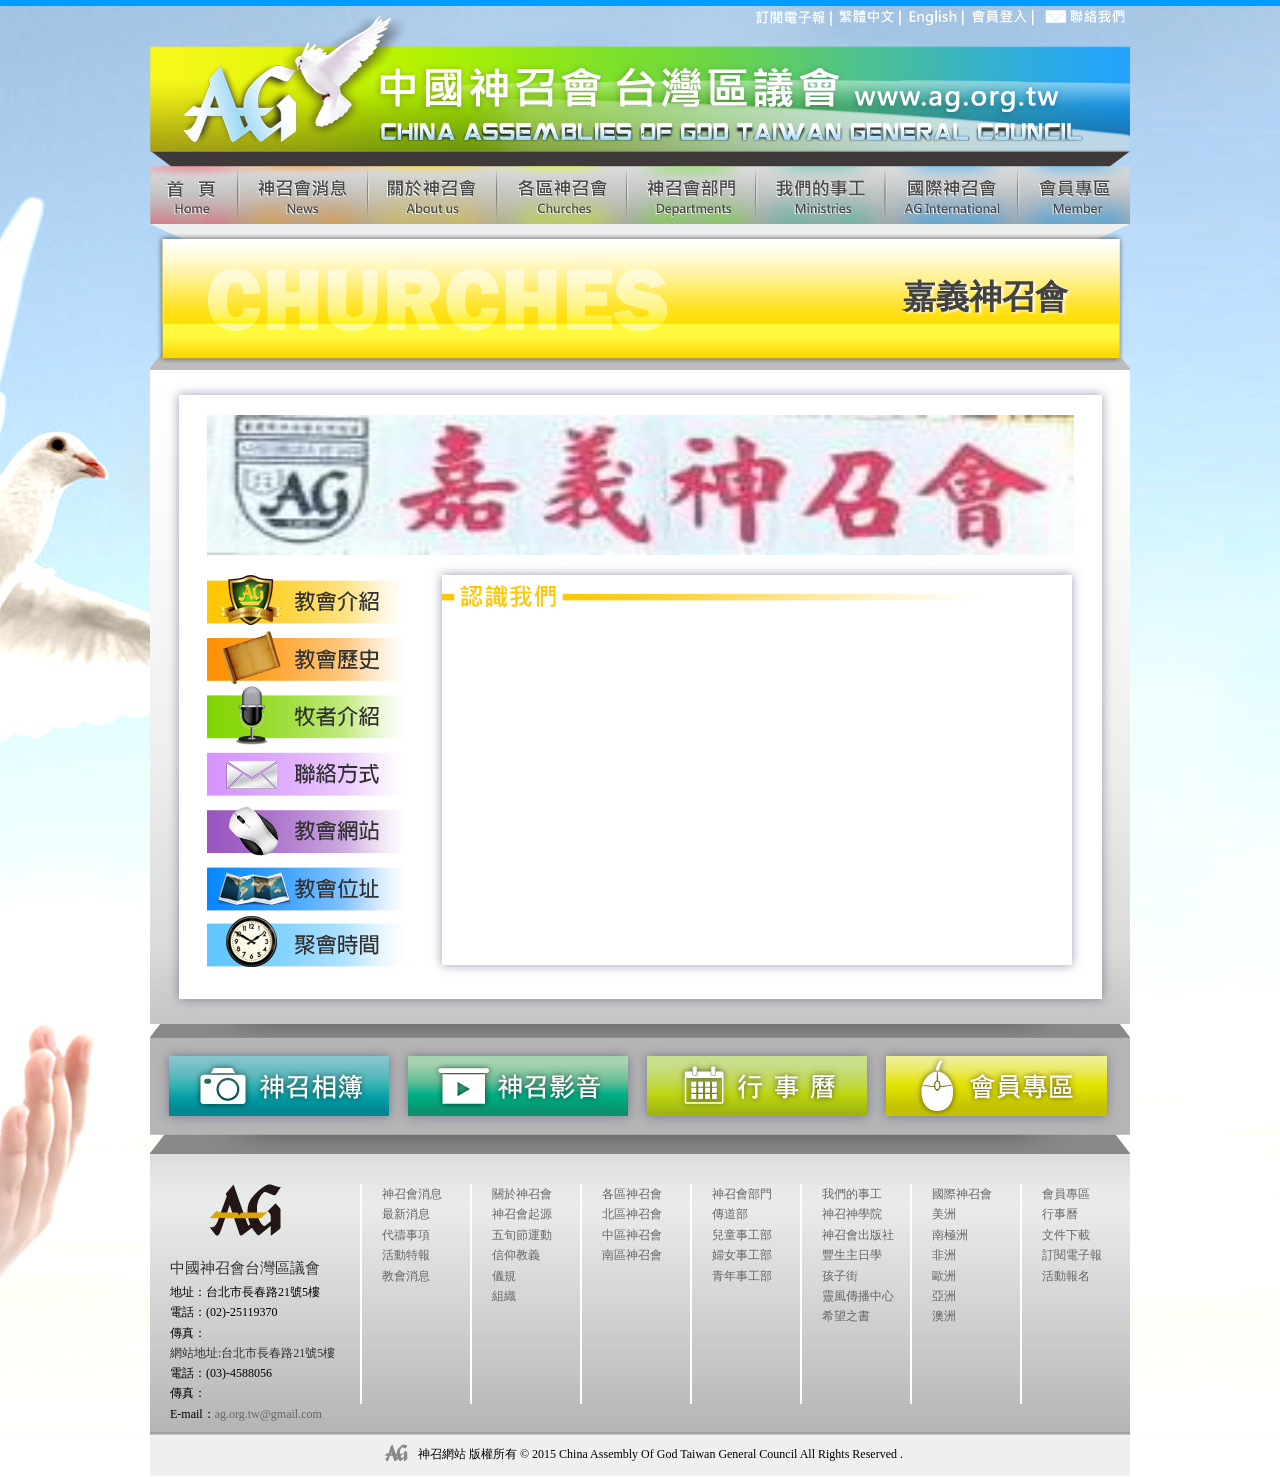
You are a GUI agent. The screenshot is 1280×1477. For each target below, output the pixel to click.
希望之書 (846, 1316)
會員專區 (1066, 1194)
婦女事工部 (742, 1255)
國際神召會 (962, 1194)
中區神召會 (632, 1235)
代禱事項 (406, 1235)
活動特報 (406, 1255)
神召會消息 (412, 1194)
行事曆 (1060, 1214)
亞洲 (944, 1296)
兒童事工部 (742, 1235)
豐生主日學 (852, 1255)
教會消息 (406, 1276)
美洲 (944, 1214)
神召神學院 (852, 1214)
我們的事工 (852, 1194)
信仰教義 (516, 1255)
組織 (504, 1296)
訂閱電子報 (1072, 1255)
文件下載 (1066, 1235)
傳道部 (730, 1214)
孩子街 (840, 1276)
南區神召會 (632, 1255)
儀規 (504, 1276)
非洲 (944, 1255)
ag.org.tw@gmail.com (268, 1414)
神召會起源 (522, 1214)
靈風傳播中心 (858, 1296)
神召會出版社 (858, 1235)
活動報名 (1066, 1276)
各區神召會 (632, 1194)
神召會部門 (742, 1194)
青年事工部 (742, 1276)
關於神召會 (522, 1194)
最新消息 (406, 1214)
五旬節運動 (522, 1235)
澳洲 (944, 1316)
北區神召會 (632, 1214)
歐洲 (944, 1276)
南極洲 (950, 1235)
